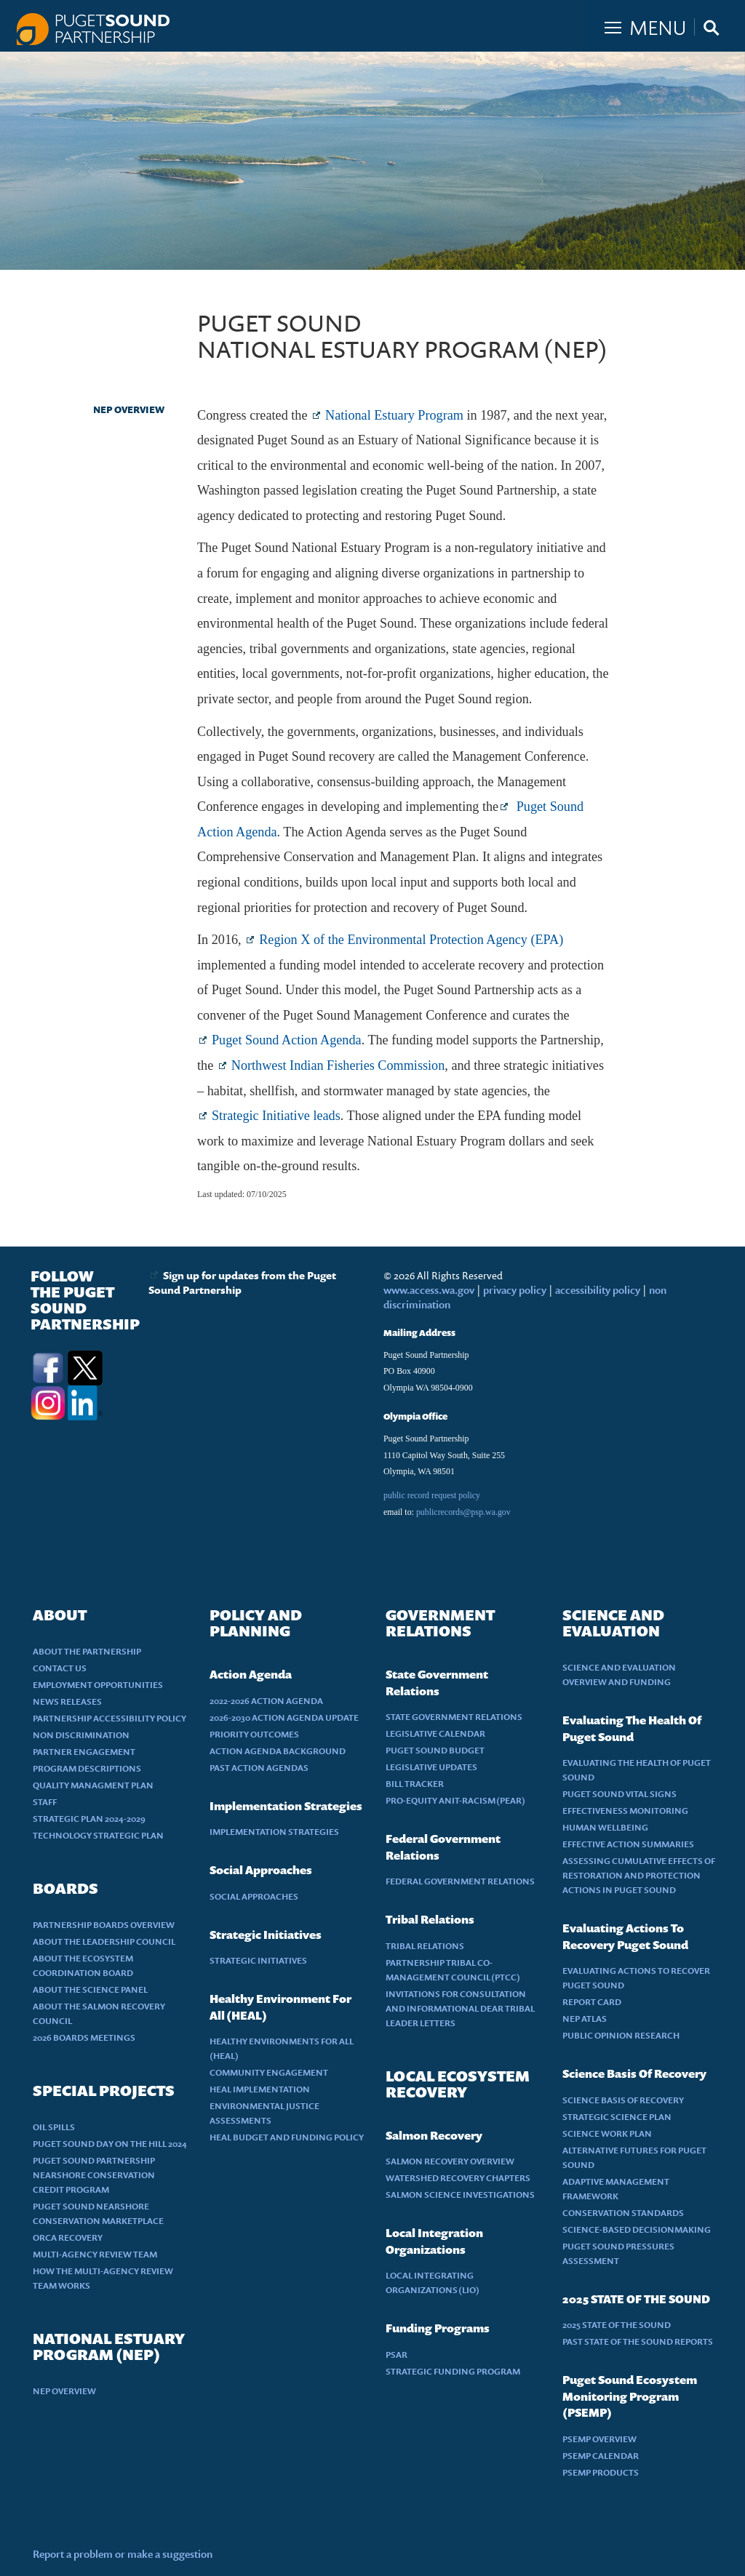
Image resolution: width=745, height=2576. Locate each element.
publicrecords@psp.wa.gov (463, 1512)
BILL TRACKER (415, 1783)
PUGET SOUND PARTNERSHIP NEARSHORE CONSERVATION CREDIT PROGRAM (94, 2175)
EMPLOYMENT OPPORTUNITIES (98, 1685)
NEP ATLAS (584, 2018)
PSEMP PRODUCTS (600, 2472)
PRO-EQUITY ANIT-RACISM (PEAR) (455, 1800)
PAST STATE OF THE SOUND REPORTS (637, 2341)
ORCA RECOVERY (68, 2237)
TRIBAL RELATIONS (425, 1946)
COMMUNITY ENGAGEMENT (269, 2072)
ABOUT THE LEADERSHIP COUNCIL (104, 1941)
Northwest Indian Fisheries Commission (338, 1065)
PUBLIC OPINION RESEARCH (621, 2035)
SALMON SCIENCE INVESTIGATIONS (460, 2194)
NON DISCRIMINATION (81, 1735)
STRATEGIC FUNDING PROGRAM (453, 2371)
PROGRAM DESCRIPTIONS (87, 1768)
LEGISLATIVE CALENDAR (435, 1733)
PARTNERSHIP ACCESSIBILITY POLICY (109, 1718)
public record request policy (431, 1495)
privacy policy (516, 1290)
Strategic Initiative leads (276, 1115)
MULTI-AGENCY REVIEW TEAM (95, 2254)
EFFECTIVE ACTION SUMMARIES (628, 1844)
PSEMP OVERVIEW (599, 2439)
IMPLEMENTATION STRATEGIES (274, 1831)
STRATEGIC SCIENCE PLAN (617, 2117)
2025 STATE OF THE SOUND (616, 2325)
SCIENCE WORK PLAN (607, 2133)
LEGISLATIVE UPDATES (431, 1767)
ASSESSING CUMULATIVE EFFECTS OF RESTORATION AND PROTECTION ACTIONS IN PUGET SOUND (638, 1875)
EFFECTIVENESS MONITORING (625, 1810)
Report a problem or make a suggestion (122, 2554)
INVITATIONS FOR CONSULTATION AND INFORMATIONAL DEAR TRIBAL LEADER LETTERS (460, 2008)
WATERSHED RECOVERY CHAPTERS (458, 2178)
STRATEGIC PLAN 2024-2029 (89, 1818)
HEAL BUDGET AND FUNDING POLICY (287, 2137)
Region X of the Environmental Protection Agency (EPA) (411, 939)
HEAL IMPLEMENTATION (260, 2089)
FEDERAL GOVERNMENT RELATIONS (460, 1881)
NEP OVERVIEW (128, 409)
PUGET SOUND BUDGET (435, 1750)
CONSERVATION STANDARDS (623, 2213)
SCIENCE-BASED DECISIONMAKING (636, 2229)
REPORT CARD (591, 2002)
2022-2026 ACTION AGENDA (266, 1701)
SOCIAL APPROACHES (254, 1896)
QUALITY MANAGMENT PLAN (93, 1785)
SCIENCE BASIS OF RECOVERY (623, 2100)
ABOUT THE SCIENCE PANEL (90, 1989)
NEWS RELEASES (67, 1701)
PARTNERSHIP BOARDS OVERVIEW (104, 1925)
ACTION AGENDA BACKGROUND (278, 1751)
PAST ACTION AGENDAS (259, 1767)
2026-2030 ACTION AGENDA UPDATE (284, 1717)
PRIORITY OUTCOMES (254, 1734)
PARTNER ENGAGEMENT (84, 1751)
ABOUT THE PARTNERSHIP (87, 1651)
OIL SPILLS (54, 2127)
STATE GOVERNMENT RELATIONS (454, 1717)
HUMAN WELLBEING (605, 1827)
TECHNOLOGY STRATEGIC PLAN (98, 1835)
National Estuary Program (394, 415)
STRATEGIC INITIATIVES (258, 1960)
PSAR (396, 2354)
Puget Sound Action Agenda (287, 1040)
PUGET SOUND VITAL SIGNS (619, 1794)
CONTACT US (60, 1668)
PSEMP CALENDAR (600, 2455)
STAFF (45, 1802)
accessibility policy (596, 1290)
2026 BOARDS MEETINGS (84, 2037)
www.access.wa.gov (428, 1290)
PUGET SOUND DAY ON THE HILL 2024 (110, 2143)
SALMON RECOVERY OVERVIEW (450, 2161)
